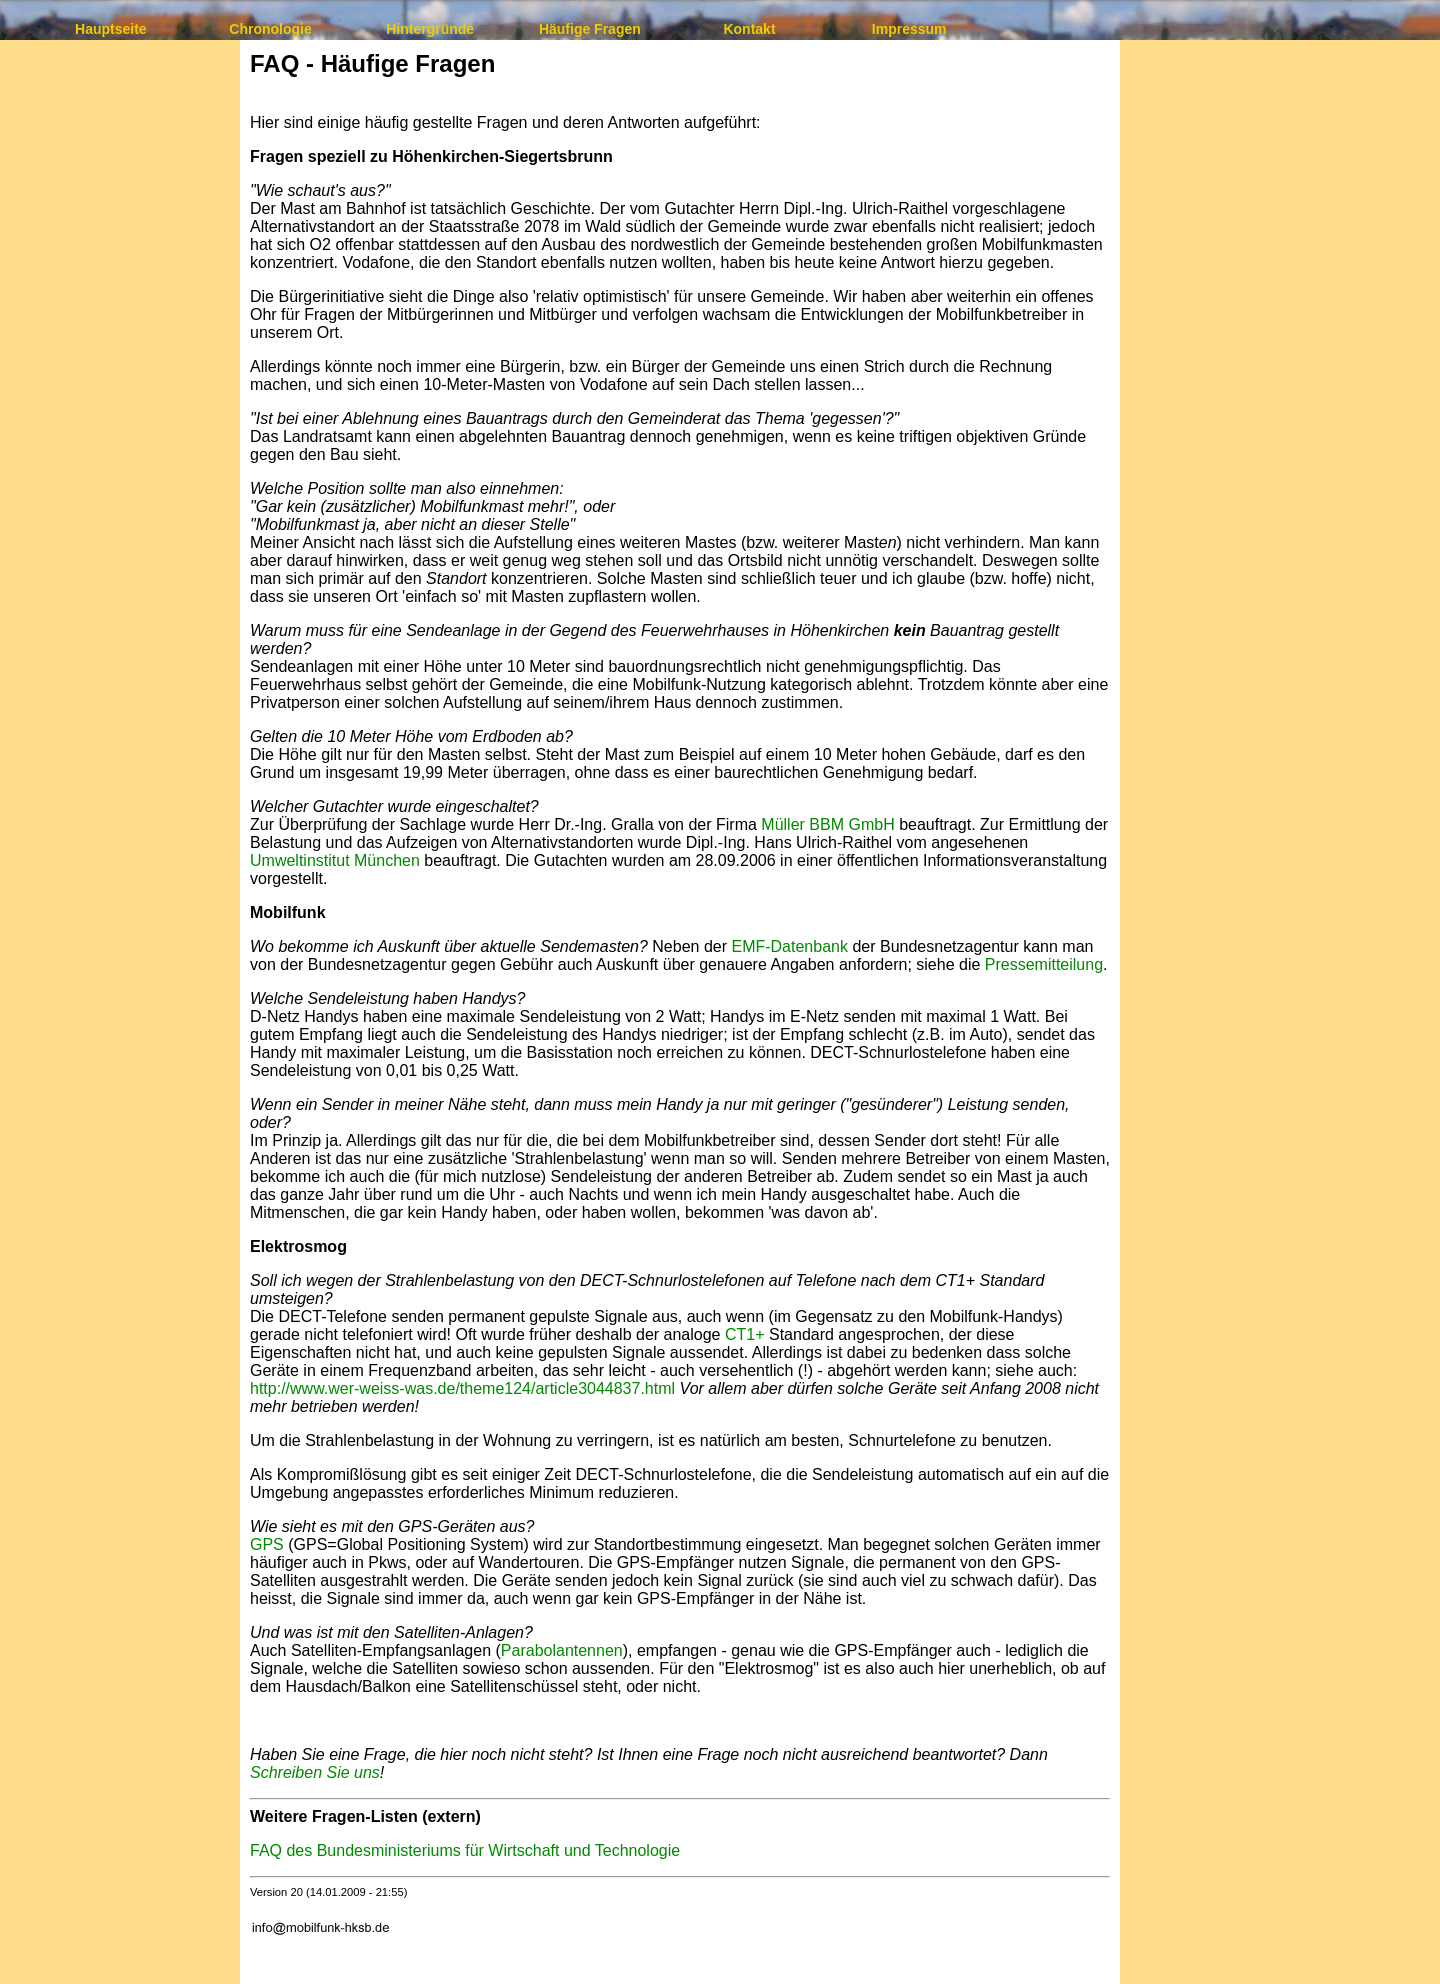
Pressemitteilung (1044, 964)
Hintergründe (430, 29)
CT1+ (745, 1334)
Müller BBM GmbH (827, 824)
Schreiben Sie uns (315, 1772)
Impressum (909, 29)
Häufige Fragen (590, 29)
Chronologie (270, 29)
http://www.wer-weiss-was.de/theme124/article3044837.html (462, 1388)
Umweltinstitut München (335, 860)
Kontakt (749, 29)
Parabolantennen (562, 1650)
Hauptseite (111, 29)
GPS (267, 1544)
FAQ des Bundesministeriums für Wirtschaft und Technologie (465, 1850)
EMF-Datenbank (789, 946)
